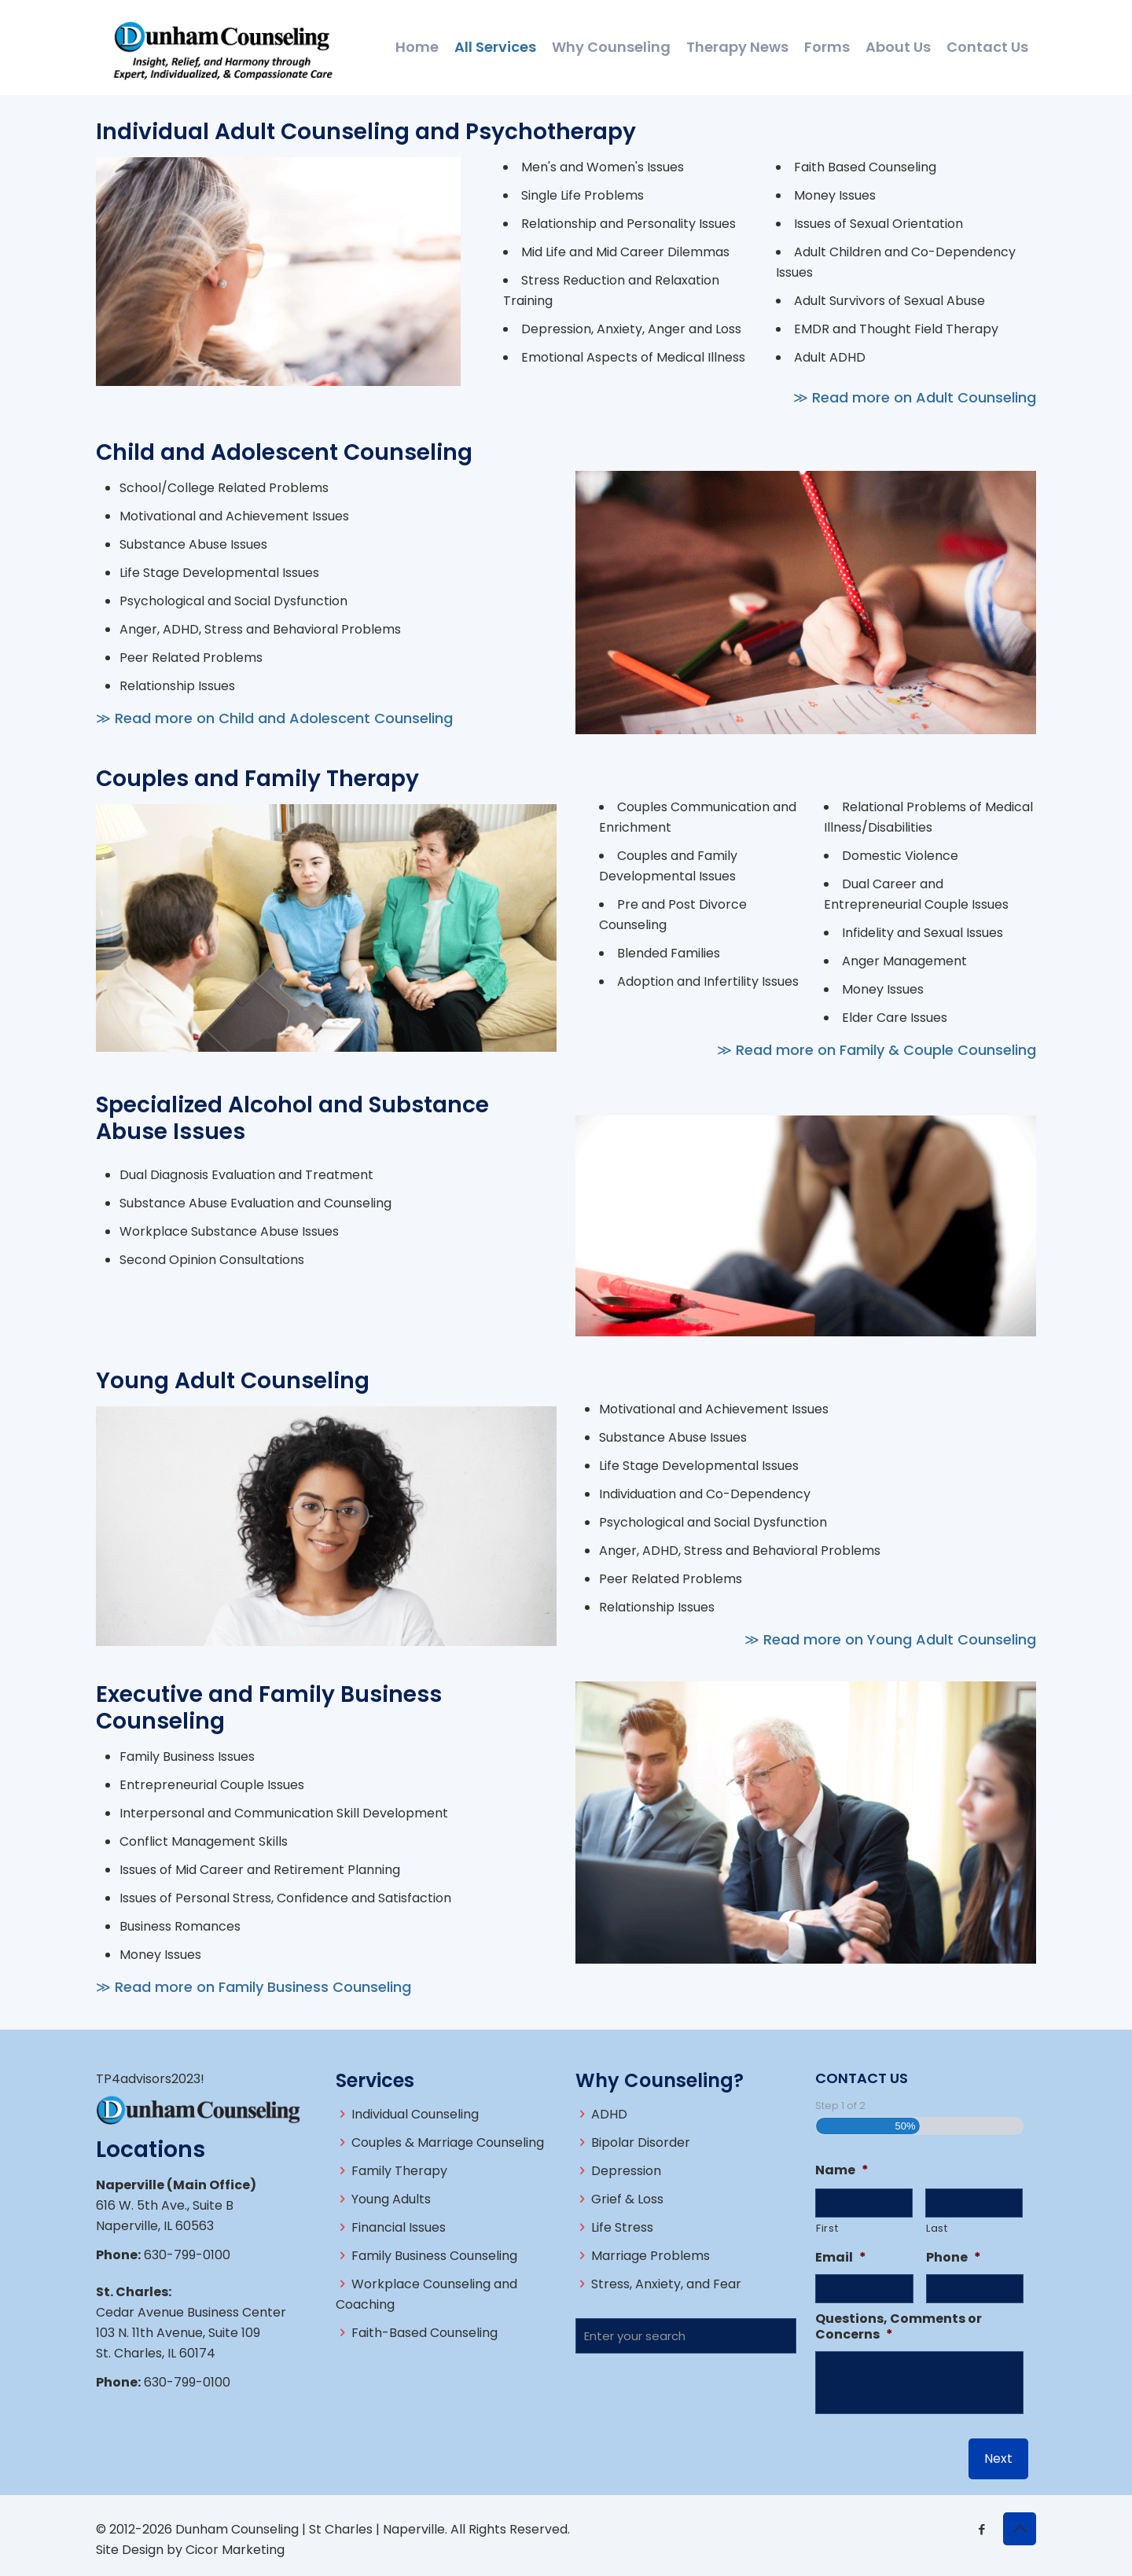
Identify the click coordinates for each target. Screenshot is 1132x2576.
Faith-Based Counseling (424, 2333)
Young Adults (391, 2199)
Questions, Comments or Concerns (898, 2327)
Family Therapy (399, 2171)
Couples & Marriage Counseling (447, 2142)
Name (842, 2171)
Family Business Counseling (434, 2256)
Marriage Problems (650, 2256)
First (827, 2228)
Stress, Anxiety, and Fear (666, 2284)
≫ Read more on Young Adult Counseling (890, 1639)
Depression (626, 2171)
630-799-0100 (187, 2255)
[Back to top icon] (1019, 2528)
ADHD (609, 2114)
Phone (953, 2258)
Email (840, 2258)
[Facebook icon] (981, 2529)
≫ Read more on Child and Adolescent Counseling (274, 718)
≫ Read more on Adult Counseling (914, 397)
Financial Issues (398, 2227)
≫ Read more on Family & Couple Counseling (876, 1050)
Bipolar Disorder (640, 2142)
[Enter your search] (685, 2336)
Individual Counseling (415, 2114)
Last (937, 2228)
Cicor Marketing (235, 2550)
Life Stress (622, 2227)
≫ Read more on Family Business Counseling (253, 1987)
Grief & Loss (627, 2199)
